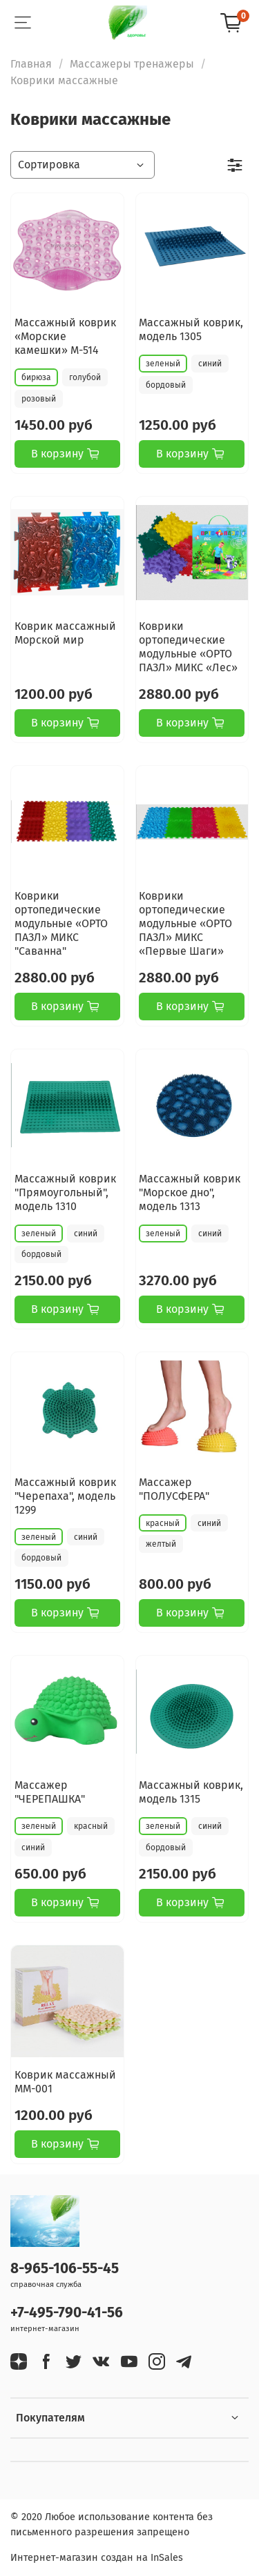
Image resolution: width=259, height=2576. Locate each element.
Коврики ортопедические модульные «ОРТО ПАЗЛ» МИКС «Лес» (188, 647)
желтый (161, 1544)
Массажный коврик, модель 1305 (191, 329)
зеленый (163, 363)
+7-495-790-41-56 (66, 2312)
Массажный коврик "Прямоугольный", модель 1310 (65, 1192)
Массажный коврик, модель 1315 (191, 1792)
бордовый (166, 385)
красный (163, 1523)
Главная (31, 63)
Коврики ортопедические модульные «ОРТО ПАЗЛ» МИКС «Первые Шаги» (185, 923)
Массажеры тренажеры (132, 63)
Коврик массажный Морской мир (65, 633)
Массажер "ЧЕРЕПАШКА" (50, 1792)
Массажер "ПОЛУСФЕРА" (174, 1489)
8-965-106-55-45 (64, 2268)
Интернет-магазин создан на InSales (96, 2558)
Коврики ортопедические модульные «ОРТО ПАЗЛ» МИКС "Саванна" (61, 923)
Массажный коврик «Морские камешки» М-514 (65, 336)
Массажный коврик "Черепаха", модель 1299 (65, 1496)
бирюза (36, 377)
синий (210, 363)
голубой (85, 377)
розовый (38, 399)
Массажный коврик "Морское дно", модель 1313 (189, 1192)
